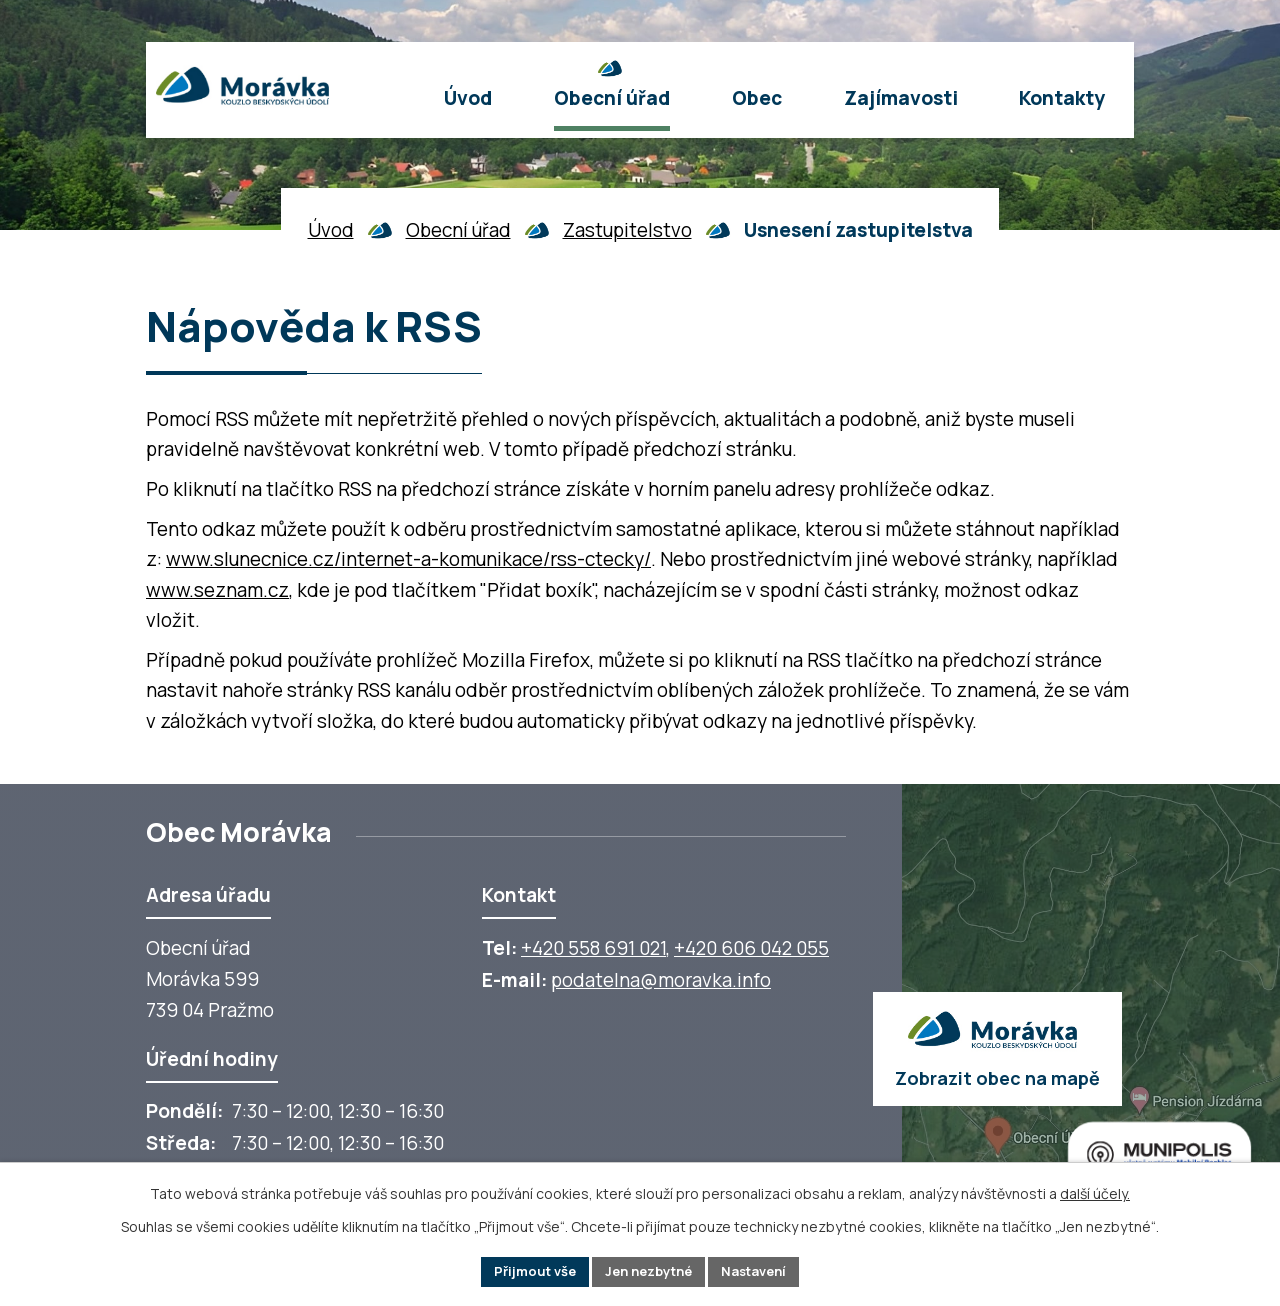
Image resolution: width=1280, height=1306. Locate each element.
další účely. (1095, 1190)
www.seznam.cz (217, 590)
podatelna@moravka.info (661, 980)
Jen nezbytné (648, 1270)
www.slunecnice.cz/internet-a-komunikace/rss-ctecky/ (408, 559)
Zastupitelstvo (627, 230)
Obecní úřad (458, 230)
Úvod (331, 230)
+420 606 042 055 (751, 948)
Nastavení (764, 1270)
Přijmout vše (524, 1270)
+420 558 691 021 (593, 948)
